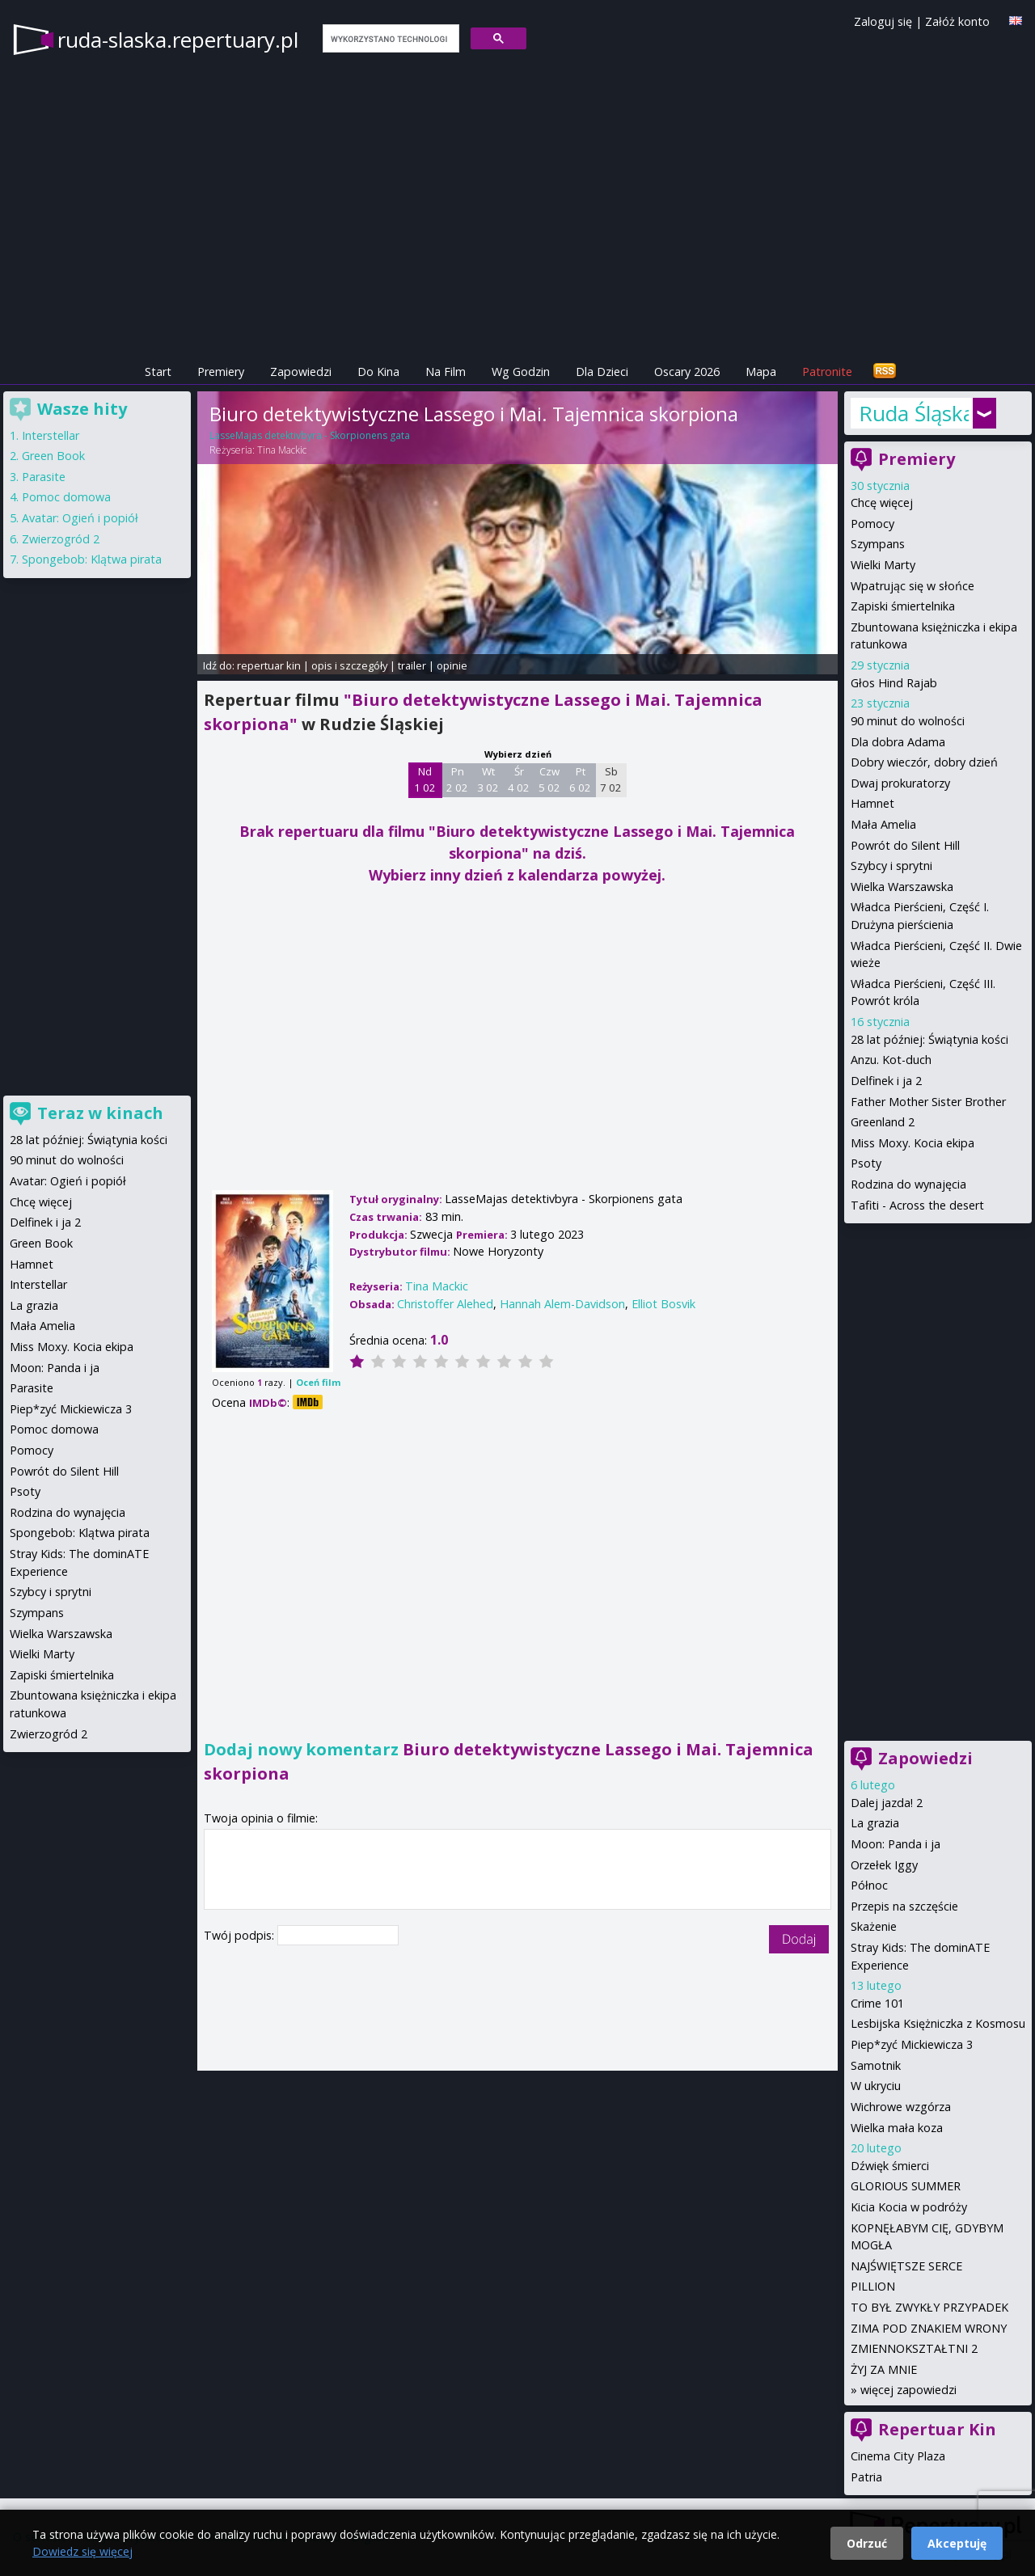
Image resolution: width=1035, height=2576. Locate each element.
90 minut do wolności (908, 720)
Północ (869, 1885)
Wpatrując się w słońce (912, 585)
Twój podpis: (240, 1935)
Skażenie (874, 1926)
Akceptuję (956, 2543)
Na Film (445, 371)
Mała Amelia (883, 824)
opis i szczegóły (349, 665)
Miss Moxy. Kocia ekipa (912, 1143)
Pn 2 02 (457, 779)
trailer (412, 665)
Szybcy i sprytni (891, 865)
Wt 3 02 (488, 779)
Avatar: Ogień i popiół (80, 518)
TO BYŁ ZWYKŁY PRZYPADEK (929, 2307)
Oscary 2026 (687, 371)
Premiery (220, 371)
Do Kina (378, 371)
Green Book (53, 455)
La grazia (875, 1823)
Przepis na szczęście (904, 1906)
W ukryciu (876, 2085)
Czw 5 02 (549, 779)
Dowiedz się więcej (82, 2551)
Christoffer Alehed (445, 1303)
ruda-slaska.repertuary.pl (177, 39)
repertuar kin (269, 665)
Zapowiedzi (301, 371)
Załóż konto (957, 21)
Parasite (43, 476)
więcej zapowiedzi (908, 2389)
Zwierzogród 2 (60, 539)
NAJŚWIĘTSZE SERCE (906, 2266)
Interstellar (50, 435)
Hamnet (872, 803)
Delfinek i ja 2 (886, 1080)
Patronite (827, 371)
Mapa (761, 371)
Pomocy (872, 523)
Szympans (878, 543)
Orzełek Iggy (884, 1865)
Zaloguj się (883, 21)
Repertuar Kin (937, 2429)
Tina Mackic (281, 450)
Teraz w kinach (100, 1113)
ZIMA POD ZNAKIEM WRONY (929, 2328)
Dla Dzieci (602, 371)
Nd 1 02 (425, 779)
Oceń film (318, 1382)
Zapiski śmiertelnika (903, 606)
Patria (866, 2477)
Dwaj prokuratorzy (900, 783)
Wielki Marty (883, 564)
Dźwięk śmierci (890, 2165)
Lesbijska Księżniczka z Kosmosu (938, 2023)
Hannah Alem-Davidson (562, 1303)
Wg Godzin (521, 371)
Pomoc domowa (66, 497)
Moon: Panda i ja (895, 1844)
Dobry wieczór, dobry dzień (924, 762)
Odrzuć (867, 2543)
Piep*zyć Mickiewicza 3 (912, 2044)
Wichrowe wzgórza (901, 2106)
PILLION (873, 2286)
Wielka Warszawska (902, 886)
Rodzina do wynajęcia (908, 1184)
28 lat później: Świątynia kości (929, 1039)
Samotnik (876, 2065)
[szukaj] (389, 39)
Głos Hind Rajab (894, 682)
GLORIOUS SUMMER (906, 2186)
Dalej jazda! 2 (887, 1802)
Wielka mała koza (897, 2127)
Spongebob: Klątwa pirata (92, 559)
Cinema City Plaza (898, 2456)
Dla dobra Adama (898, 742)
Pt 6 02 (580, 779)
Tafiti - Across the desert (917, 1205)
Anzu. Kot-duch (891, 1059)
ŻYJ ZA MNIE (884, 2369)
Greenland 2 (883, 1122)
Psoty (866, 1163)
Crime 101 (877, 2003)
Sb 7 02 (611, 779)
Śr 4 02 (519, 779)
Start (158, 371)
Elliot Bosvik (663, 1303)
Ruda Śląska (914, 413)
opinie (452, 665)
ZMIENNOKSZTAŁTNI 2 (914, 2348)
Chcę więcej (882, 502)
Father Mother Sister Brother (928, 1101)
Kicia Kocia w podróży (909, 2207)
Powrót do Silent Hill (905, 845)
